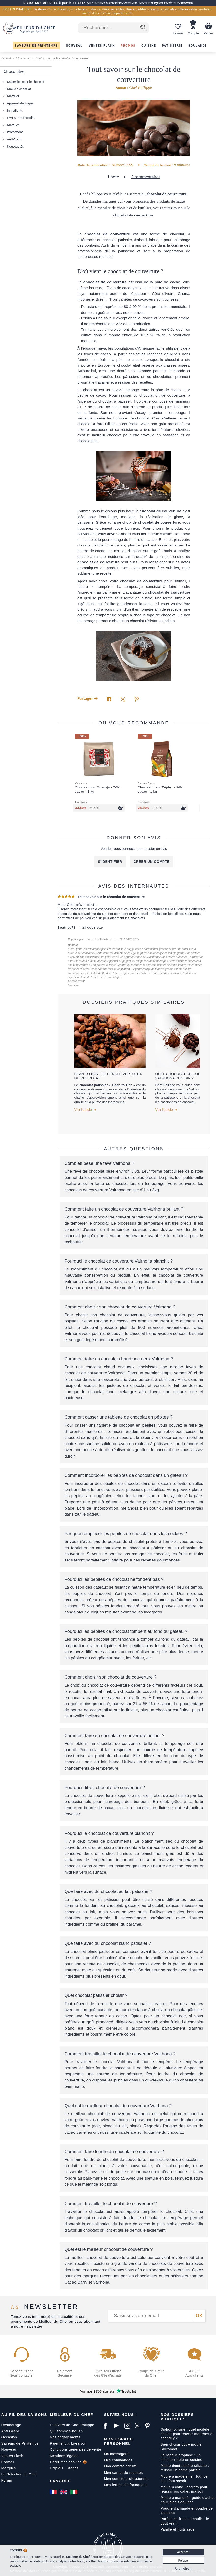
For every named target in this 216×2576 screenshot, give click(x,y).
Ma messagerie (117, 2454)
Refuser (183, 2560)
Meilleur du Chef (71, 2414)
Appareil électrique (19, 103)
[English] (64, 2492)
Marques (12, 125)
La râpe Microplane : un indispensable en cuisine (181, 2457)
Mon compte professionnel (126, 2479)
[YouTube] (118, 2426)
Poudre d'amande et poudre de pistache (187, 2510)
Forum (6, 2480)
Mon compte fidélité (120, 2466)
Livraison (78, 2443)
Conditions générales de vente (75, 2449)
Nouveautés (15, 146)
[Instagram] (128, 2426)
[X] (139, 2426)
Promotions (14, 132)
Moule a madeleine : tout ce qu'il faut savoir (184, 2478)
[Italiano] (74, 2492)
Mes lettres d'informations (125, 2485)
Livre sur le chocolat (20, 118)
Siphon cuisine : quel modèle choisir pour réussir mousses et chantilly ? (187, 2433)
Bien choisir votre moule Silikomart (181, 2446)
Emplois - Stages (64, 2468)
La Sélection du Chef (19, 2474)
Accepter (183, 2552)
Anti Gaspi (13, 139)
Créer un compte (152, 861)
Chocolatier (23, 58)
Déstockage (11, 2425)
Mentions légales (64, 2456)
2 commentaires (145, 176)
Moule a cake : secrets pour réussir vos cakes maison (184, 2489)
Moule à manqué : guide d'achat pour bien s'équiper (188, 2500)
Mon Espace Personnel (118, 2441)
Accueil (6, 58)
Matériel (12, 96)
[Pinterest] (149, 2426)
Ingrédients (14, 110)
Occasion (9, 2437)
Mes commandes (118, 2460)
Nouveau (8, 2449)
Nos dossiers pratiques (177, 2416)
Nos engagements (65, 2437)
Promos (7, 2462)
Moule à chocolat (18, 89)
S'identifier (110, 861)
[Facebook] (108, 2426)
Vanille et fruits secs (178, 2529)
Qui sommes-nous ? (66, 2431)
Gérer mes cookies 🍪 (68, 2462)
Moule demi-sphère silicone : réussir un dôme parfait (185, 2468)
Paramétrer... (183, 2568)
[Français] (54, 2492)
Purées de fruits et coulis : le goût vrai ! (185, 2521)
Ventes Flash (12, 2456)
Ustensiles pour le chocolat (25, 82)
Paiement (58, 2443)
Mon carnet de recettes (123, 2472)
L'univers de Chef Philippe (72, 2425)
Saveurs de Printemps (20, 2443)
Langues (60, 2481)
